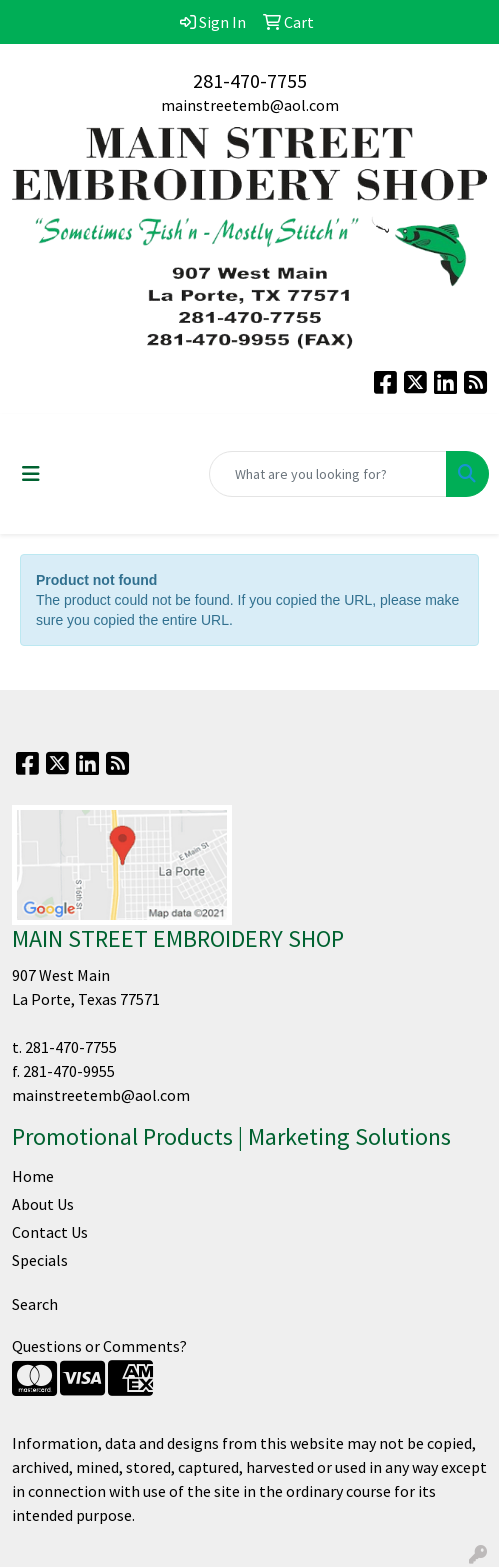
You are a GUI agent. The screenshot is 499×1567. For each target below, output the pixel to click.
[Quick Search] (328, 474)
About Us (43, 1204)
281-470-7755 (250, 80)
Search (35, 1304)
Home (33, 1176)
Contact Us (50, 1232)
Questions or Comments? (99, 1346)
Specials (40, 1260)
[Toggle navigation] (31, 474)
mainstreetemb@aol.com (250, 105)
